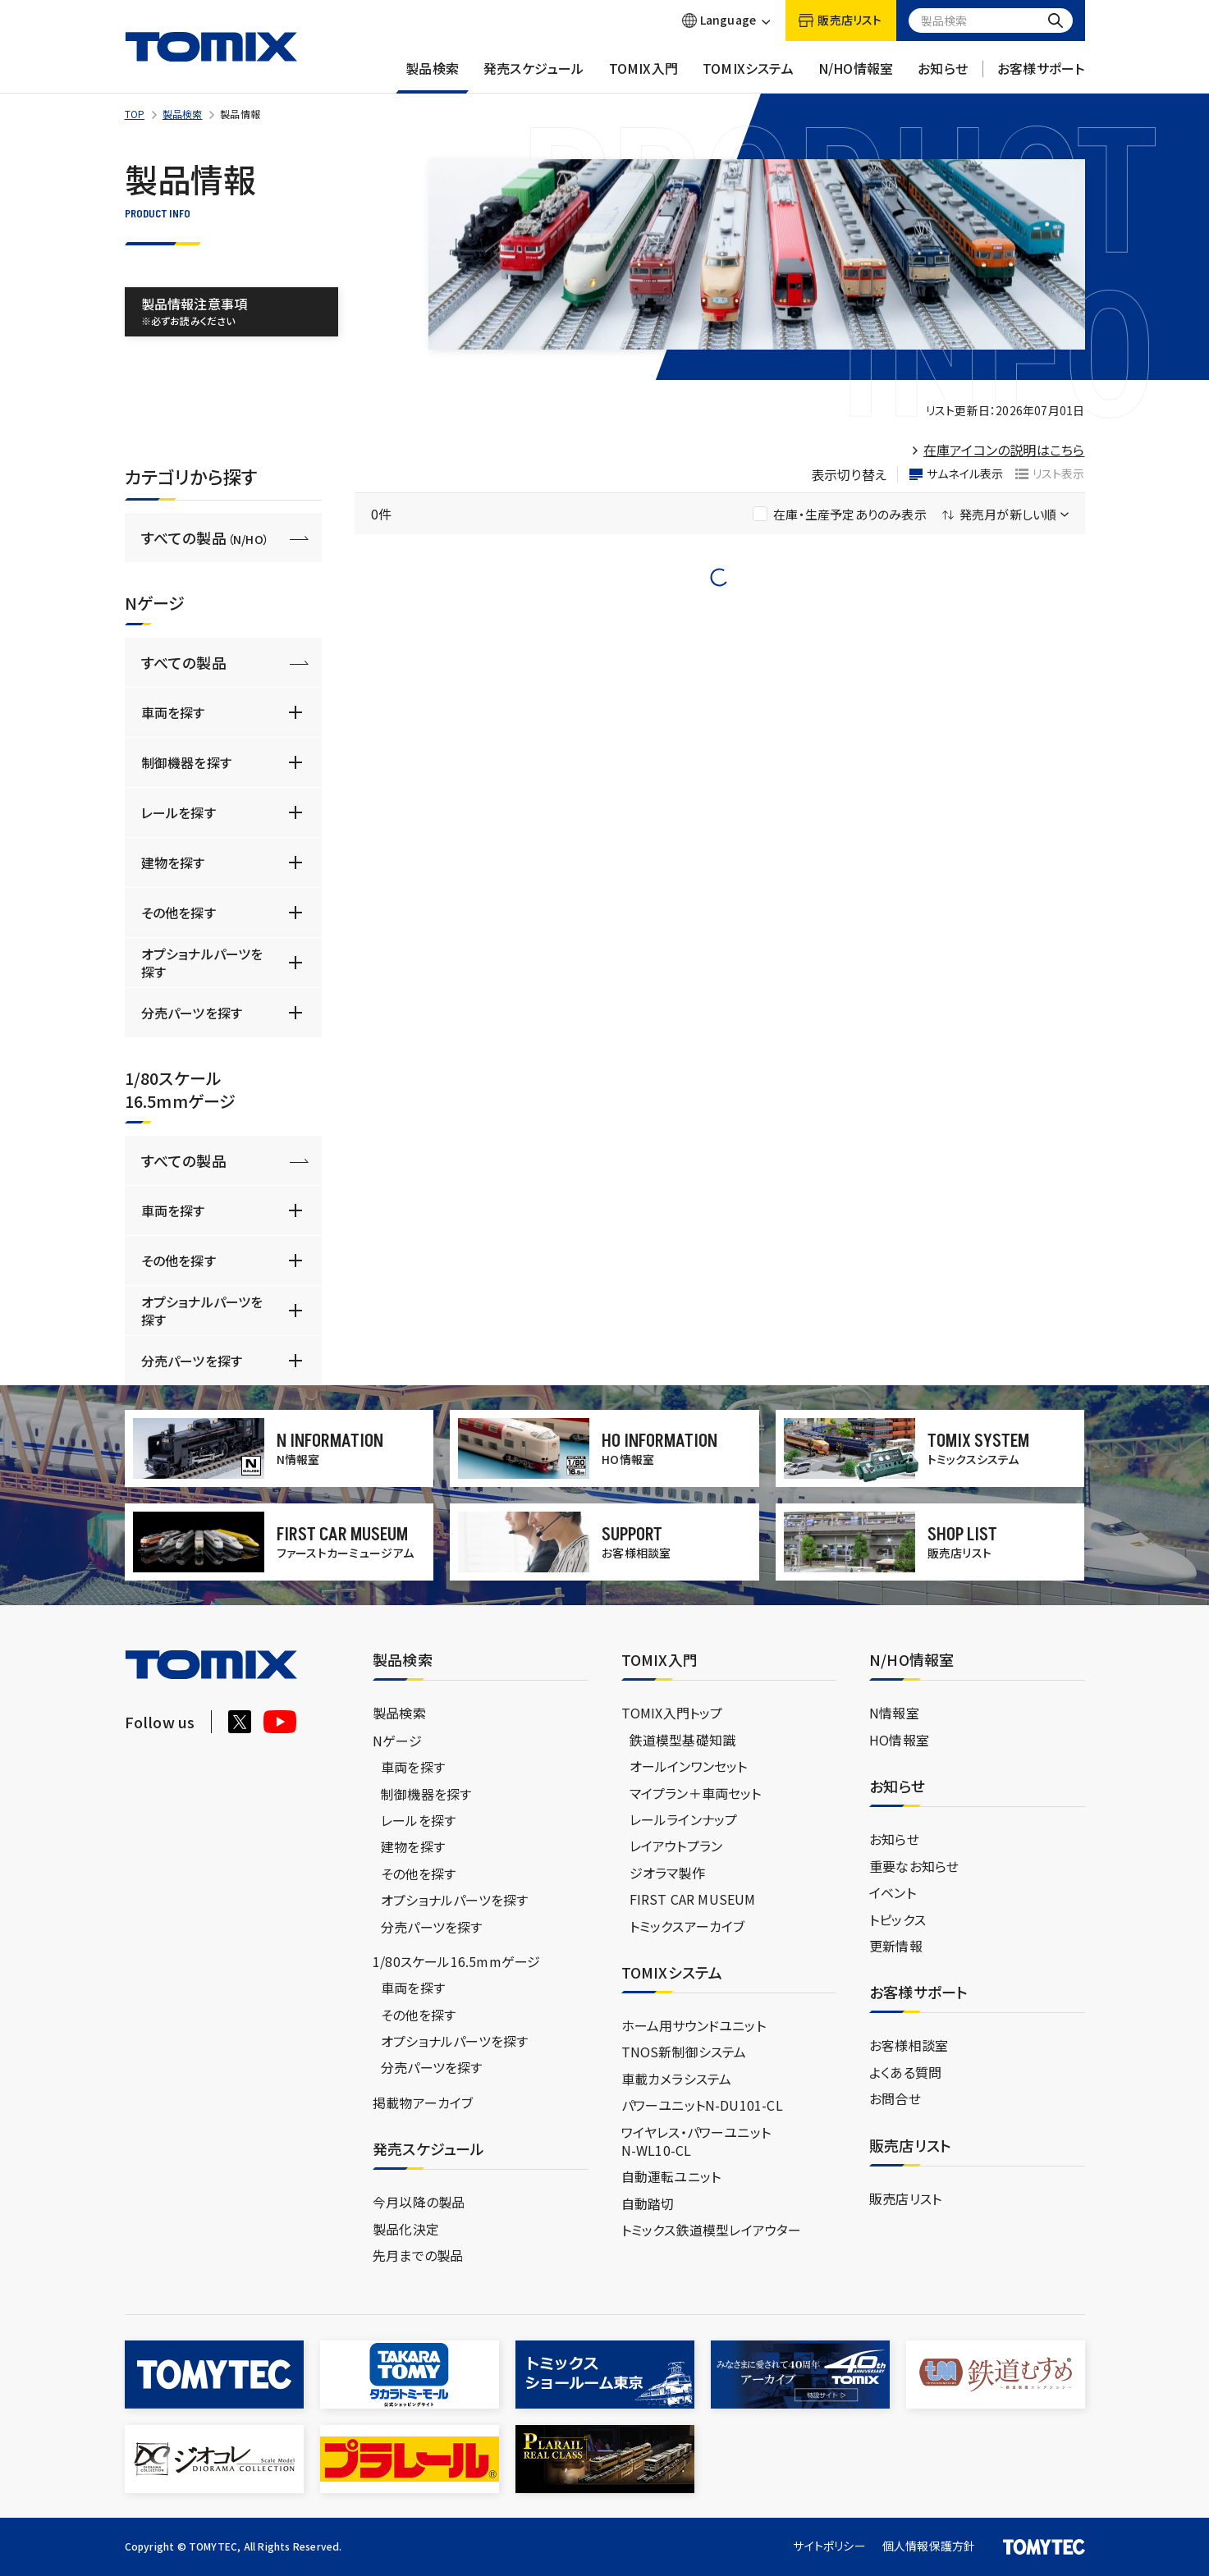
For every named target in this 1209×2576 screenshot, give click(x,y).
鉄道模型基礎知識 (683, 1740)
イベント (892, 1892)
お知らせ (943, 76)
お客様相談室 (908, 2045)
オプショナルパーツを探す (202, 962)
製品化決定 (406, 2229)
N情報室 (894, 1713)
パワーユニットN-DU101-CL (702, 2105)
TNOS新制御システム (684, 2051)
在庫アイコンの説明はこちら (1004, 450)
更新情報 (896, 1946)
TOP (135, 114)
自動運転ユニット (671, 2176)
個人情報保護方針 (929, 2545)
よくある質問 (905, 2072)
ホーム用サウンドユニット (693, 2025)
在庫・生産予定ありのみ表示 (840, 514)
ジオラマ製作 (667, 1873)
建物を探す (173, 862)
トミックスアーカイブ (687, 1926)
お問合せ (895, 2098)
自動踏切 (648, 2203)
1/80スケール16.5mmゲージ (456, 1961)
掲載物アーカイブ (423, 2102)
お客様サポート (1040, 76)
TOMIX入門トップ (672, 1713)
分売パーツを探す (192, 1013)
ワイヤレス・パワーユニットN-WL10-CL (696, 2141)
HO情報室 (899, 1740)
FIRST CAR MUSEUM (693, 1899)
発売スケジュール (534, 76)
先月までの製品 (418, 2255)
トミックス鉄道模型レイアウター (711, 2230)
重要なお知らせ (914, 1866)
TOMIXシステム (748, 76)
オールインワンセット (689, 1766)
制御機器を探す (186, 762)
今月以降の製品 (419, 2202)
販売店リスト (905, 2198)
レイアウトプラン (676, 1845)
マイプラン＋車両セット (696, 1793)
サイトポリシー (829, 2545)
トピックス (897, 1919)
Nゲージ (397, 1740)
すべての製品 (205, 537)
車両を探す (173, 712)
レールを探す (178, 812)
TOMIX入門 (643, 76)
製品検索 (432, 76)
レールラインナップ (684, 1819)
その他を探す (178, 912)
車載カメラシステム (676, 2079)
